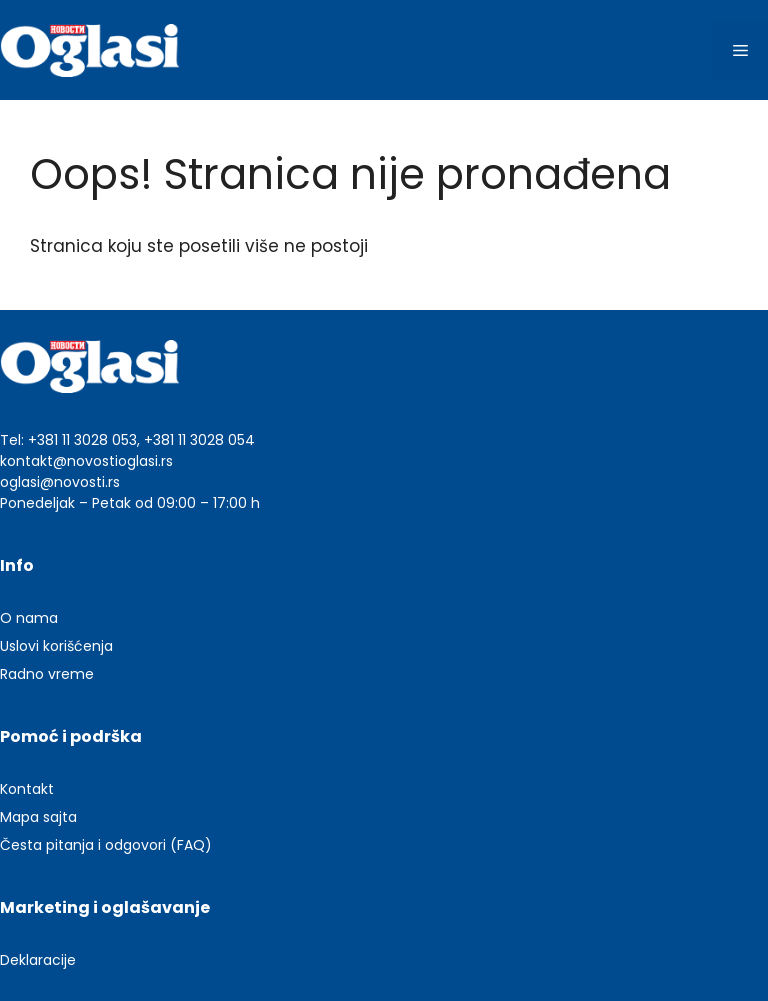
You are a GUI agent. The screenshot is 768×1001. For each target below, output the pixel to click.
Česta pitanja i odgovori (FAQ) (106, 845)
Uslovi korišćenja (56, 646)
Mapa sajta (38, 817)
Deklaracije (38, 960)
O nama (29, 618)
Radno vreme (47, 674)
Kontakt (27, 789)
